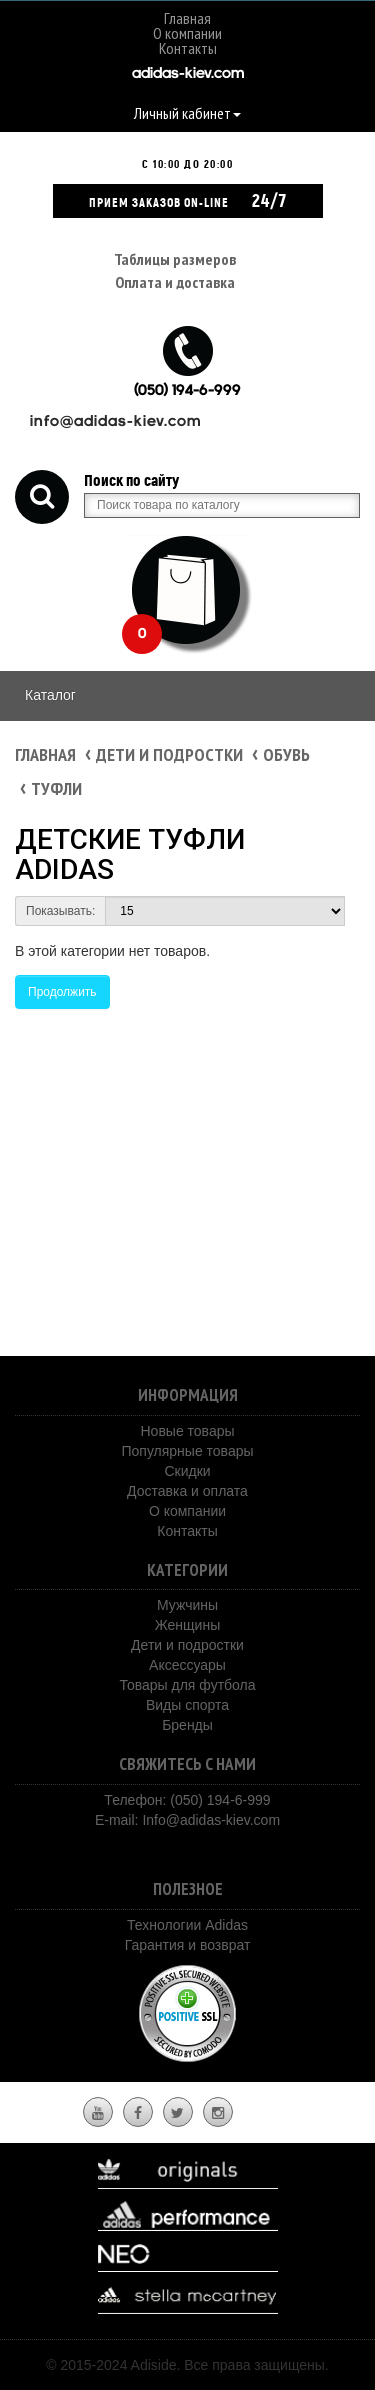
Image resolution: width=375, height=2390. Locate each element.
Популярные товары (187, 1451)
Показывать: (60, 911)
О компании (187, 33)
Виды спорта (187, 1705)
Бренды (187, 1725)
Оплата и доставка (175, 282)
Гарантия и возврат (188, 1945)
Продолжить (62, 992)
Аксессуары (187, 1665)
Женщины (187, 1625)
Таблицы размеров (175, 259)
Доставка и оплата (187, 1491)
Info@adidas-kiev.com (211, 1820)
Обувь (286, 754)
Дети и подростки (169, 754)
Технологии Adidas (187, 1925)
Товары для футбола (187, 1685)
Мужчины (187, 1605)
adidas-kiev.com (188, 74)
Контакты (188, 48)
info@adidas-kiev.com (115, 422)
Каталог (50, 695)
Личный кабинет (187, 113)
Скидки (187, 1471)
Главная (187, 18)
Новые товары (187, 1431)
